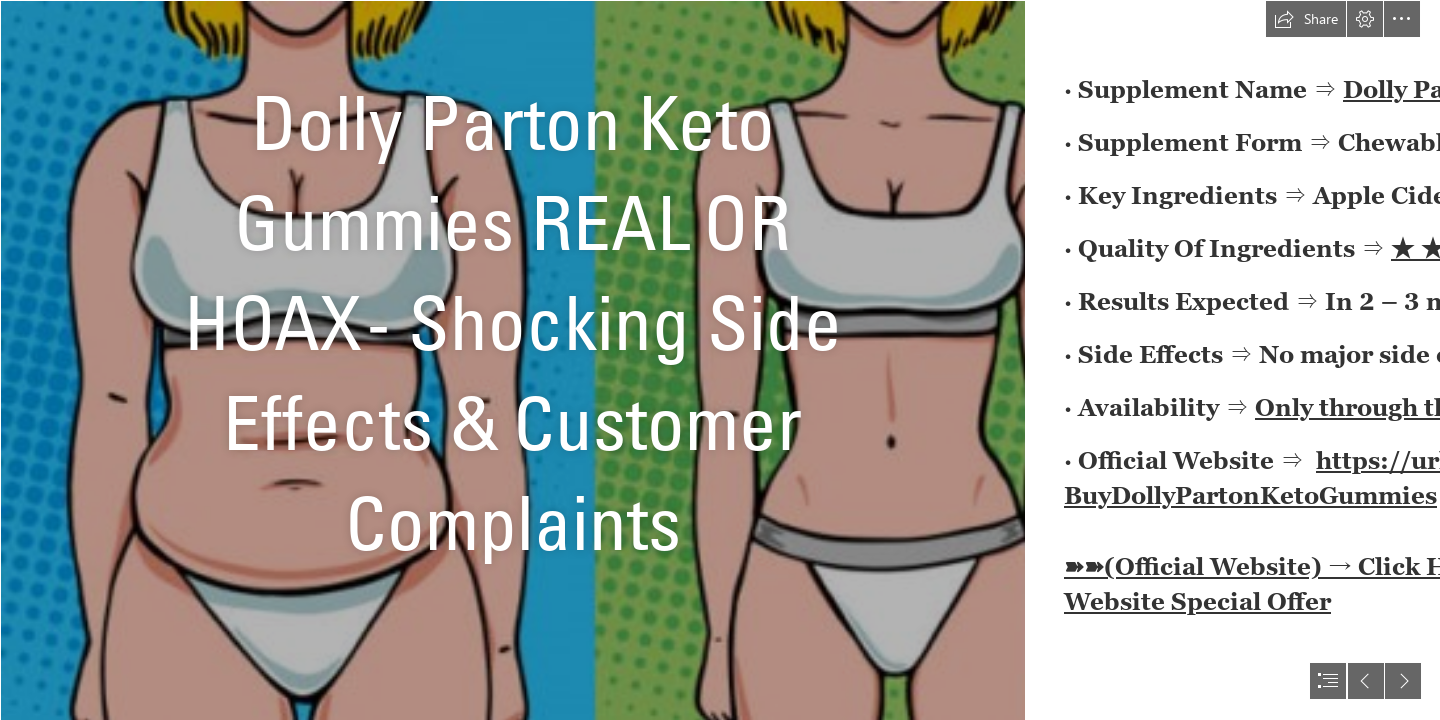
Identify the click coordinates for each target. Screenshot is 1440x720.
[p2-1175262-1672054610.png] (512, 360)
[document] (720, 360)
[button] (1306, 19)
